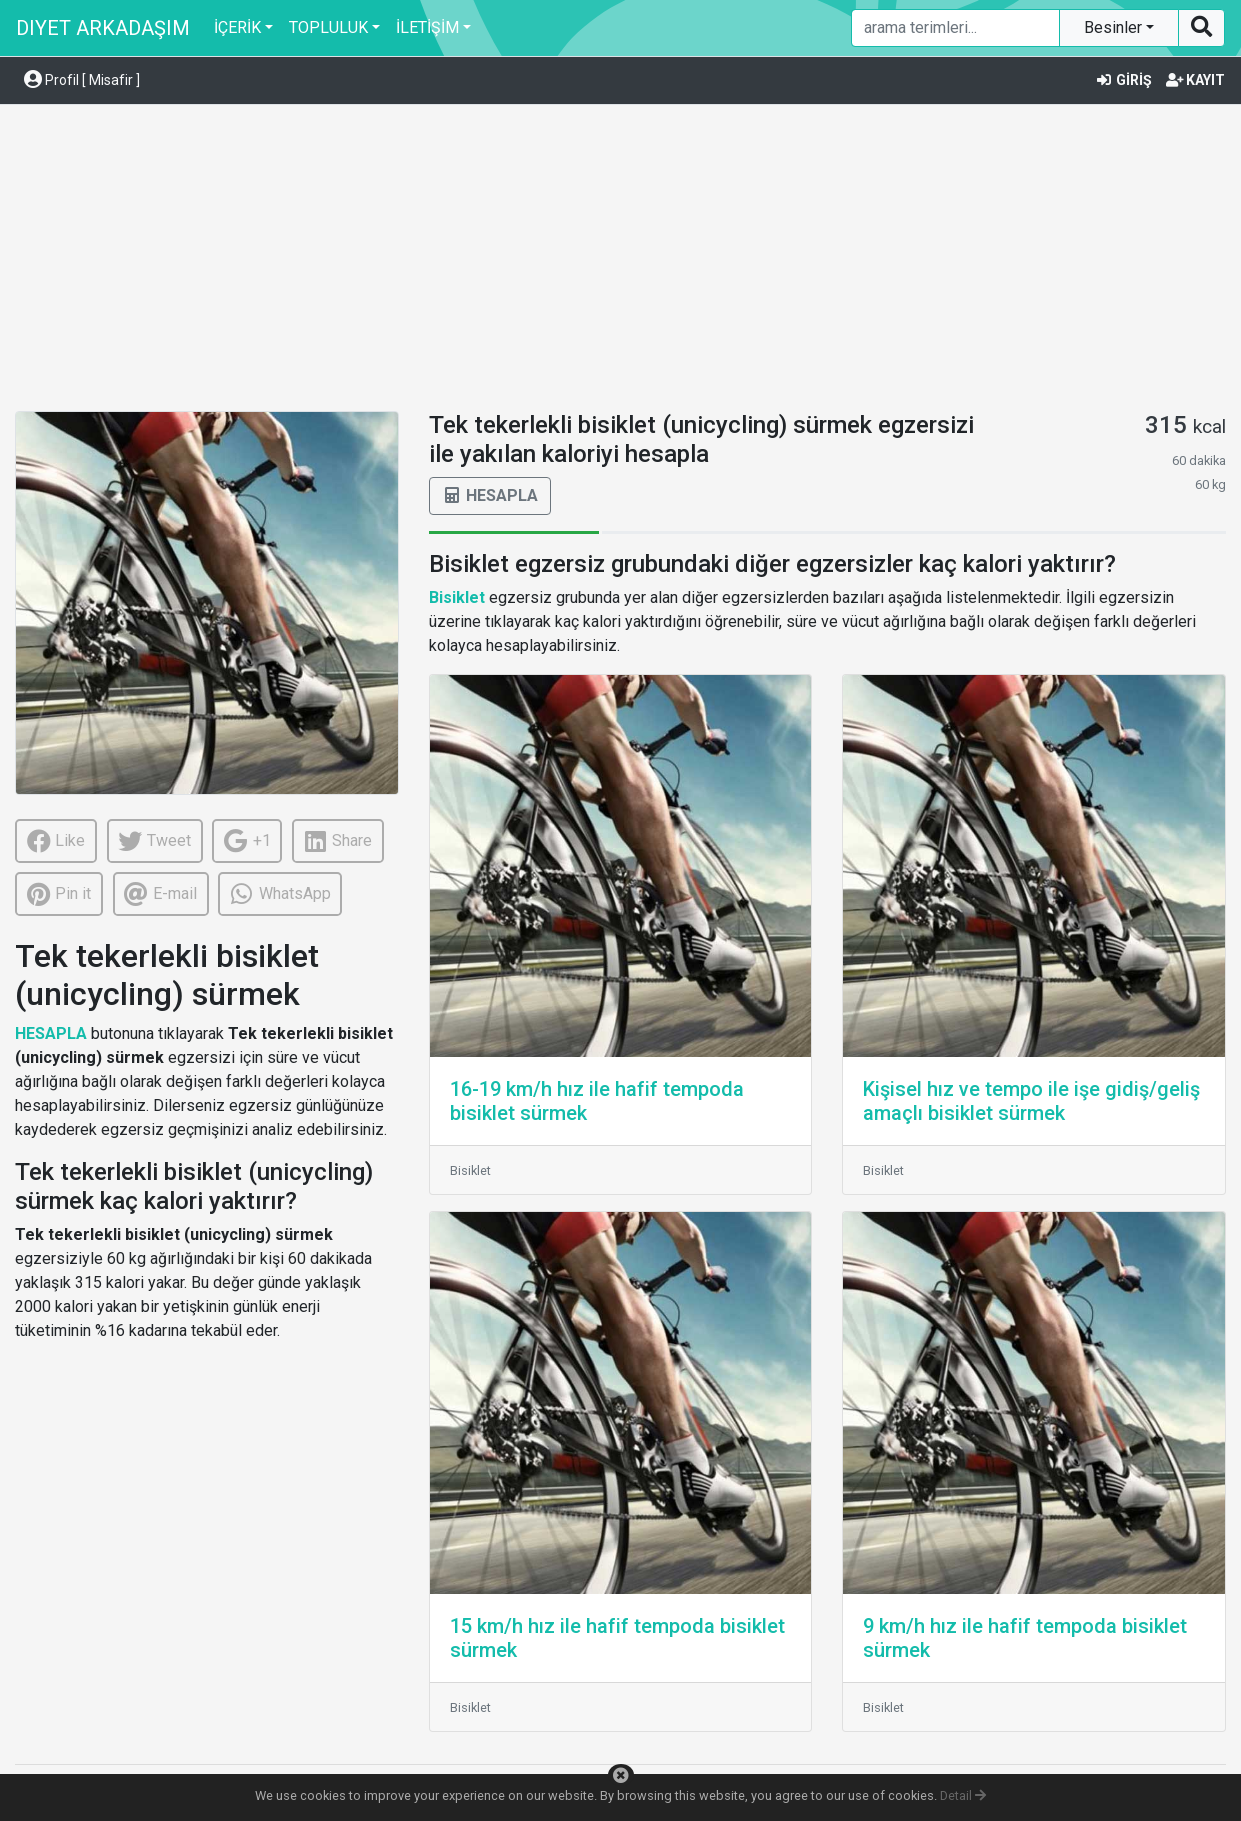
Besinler (1115, 27)
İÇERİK (237, 27)
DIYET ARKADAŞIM (103, 28)
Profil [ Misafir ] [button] (82, 80)
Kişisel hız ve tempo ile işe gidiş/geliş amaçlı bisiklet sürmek (1031, 1101)
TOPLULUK (328, 27)
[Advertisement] (621, 261)
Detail (963, 1795)
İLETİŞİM (427, 27)
